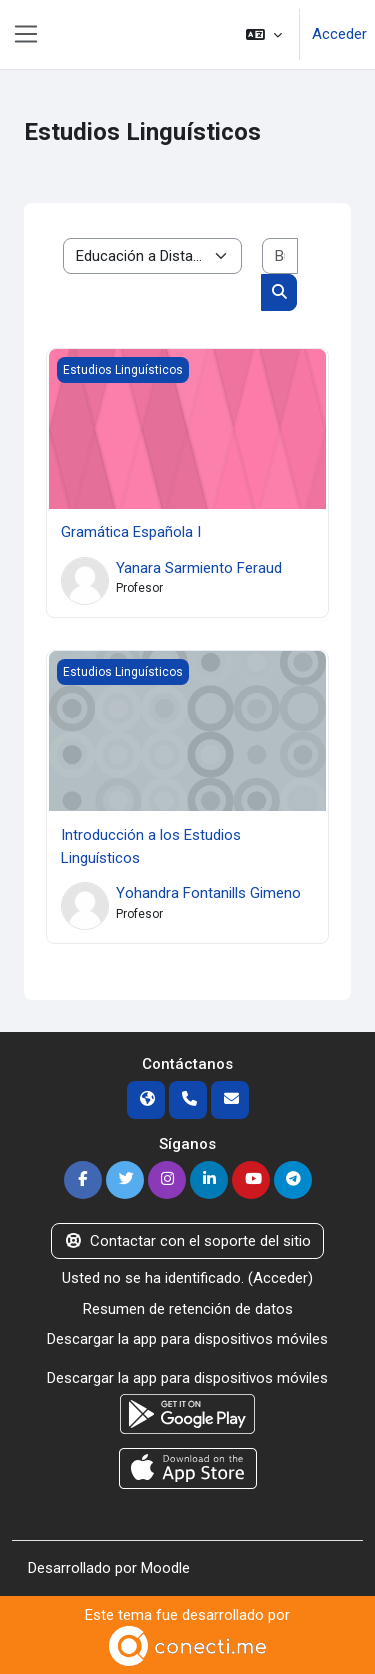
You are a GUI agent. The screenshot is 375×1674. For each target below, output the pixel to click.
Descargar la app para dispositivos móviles (187, 1339)
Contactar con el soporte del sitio (188, 1241)
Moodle (165, 1568)
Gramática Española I (131, 532)
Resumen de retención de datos (188, 1309)
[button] (264, 34)
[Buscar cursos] (280, 256)
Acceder (339, 34)
